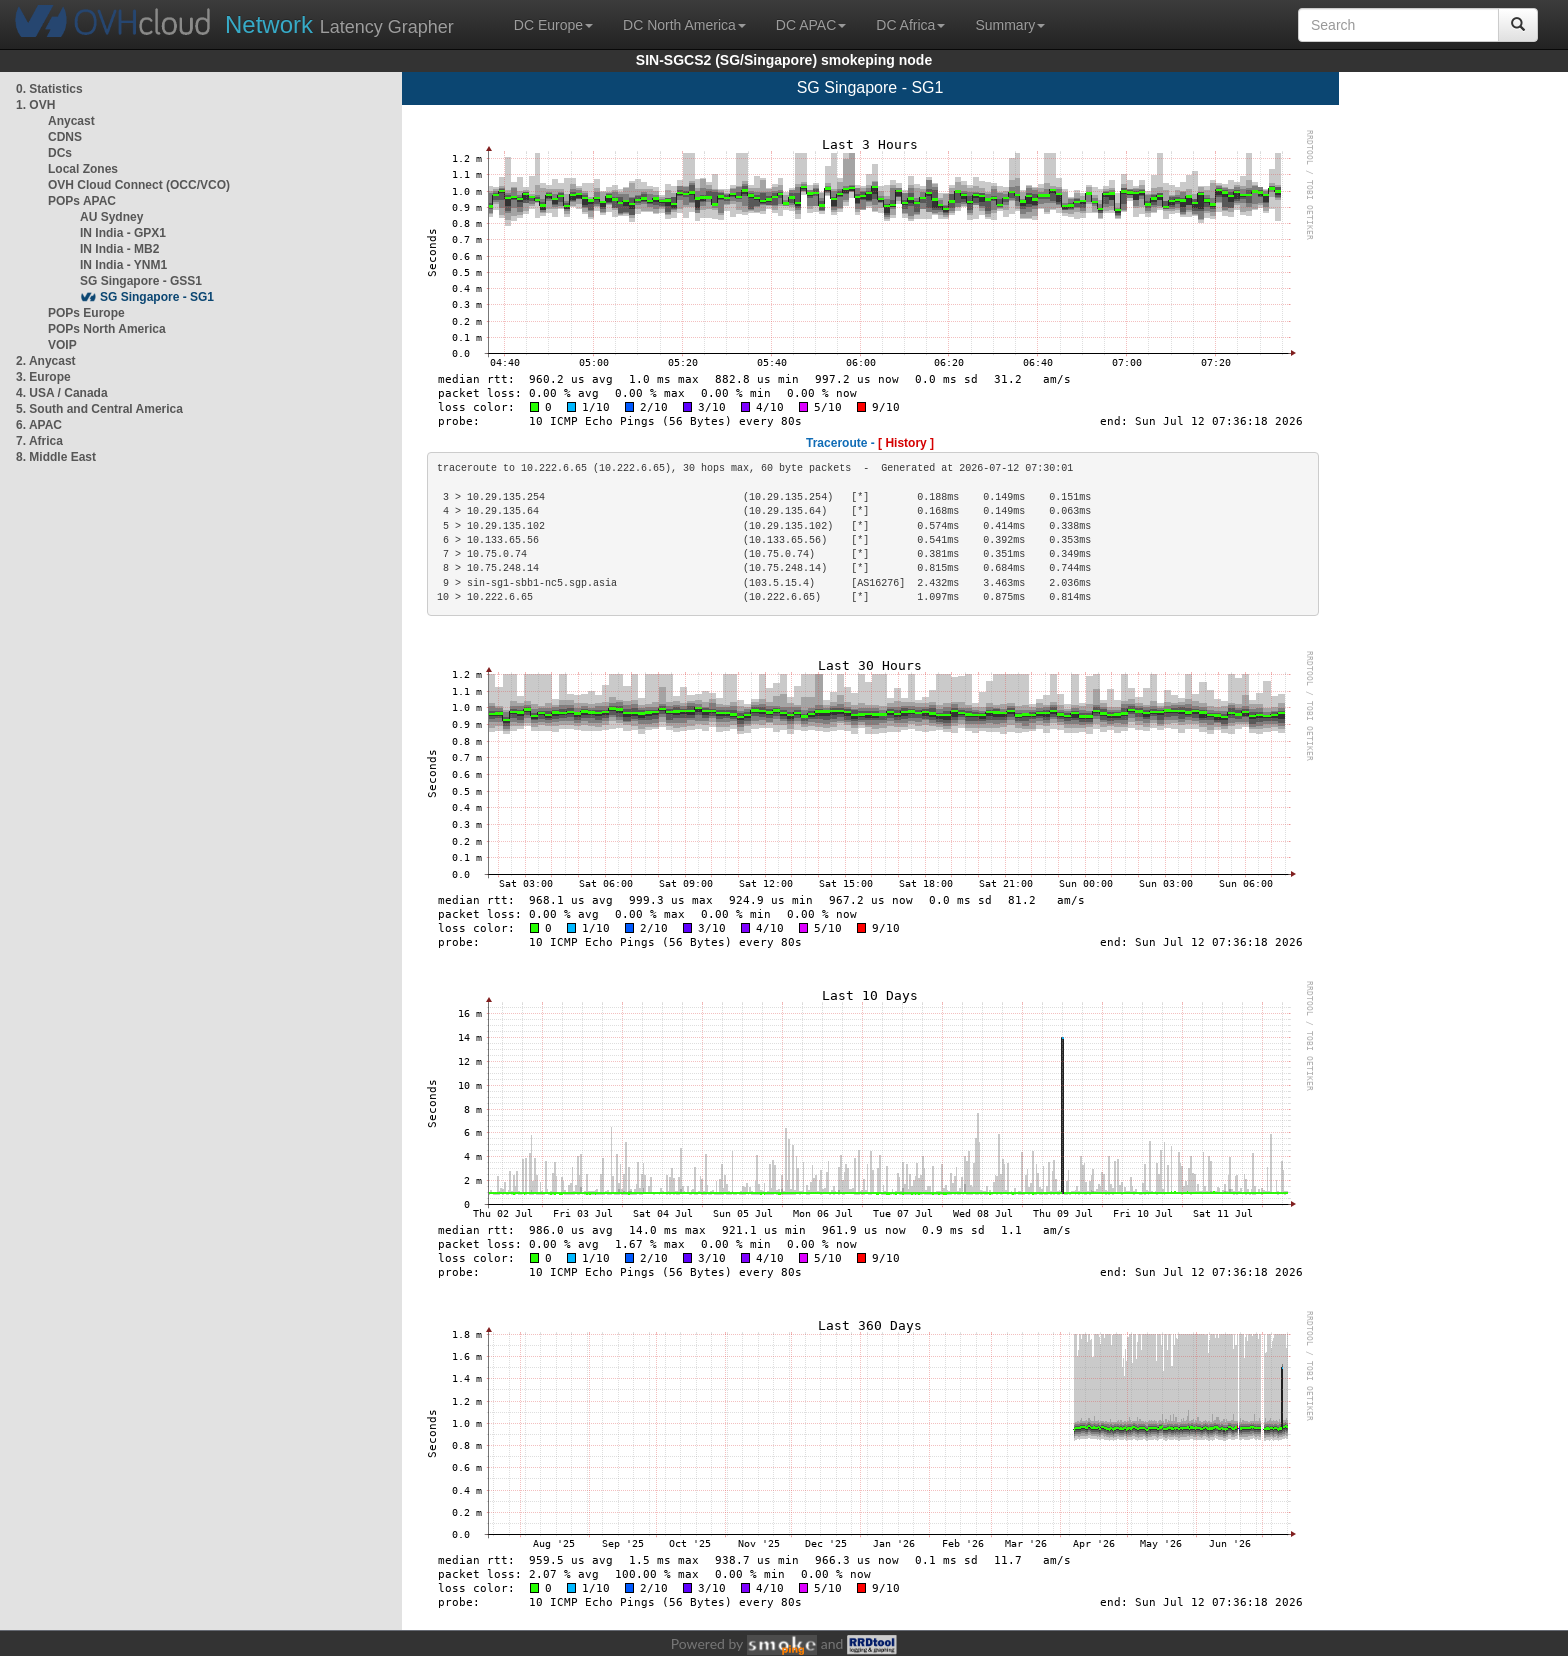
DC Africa (910, 25)
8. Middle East (56, 457)
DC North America (684, 25)
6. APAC (39, 425)
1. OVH (35, 105)
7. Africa (39, 441)
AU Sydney (111, 217)
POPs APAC (82, 201)
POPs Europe (86, 313)
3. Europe (43, 377)
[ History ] (906, 443)
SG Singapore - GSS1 (141, 281)
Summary (1010, 25)
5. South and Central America (99, 409)
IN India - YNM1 (123, 265)
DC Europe (553, 25)
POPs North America (107, 329)
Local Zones (83, 169)
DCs (60, 153)
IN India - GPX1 (123, 233)
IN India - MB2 (119, 249)
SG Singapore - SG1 (157, 297)
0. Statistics (49, 89)
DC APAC (811, 25)
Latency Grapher (339, 24)
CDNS (65, 137)
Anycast (71, 121)
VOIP (62, 345)
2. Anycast (46, 361)
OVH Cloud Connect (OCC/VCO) (139, 185)
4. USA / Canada (62, 393)
